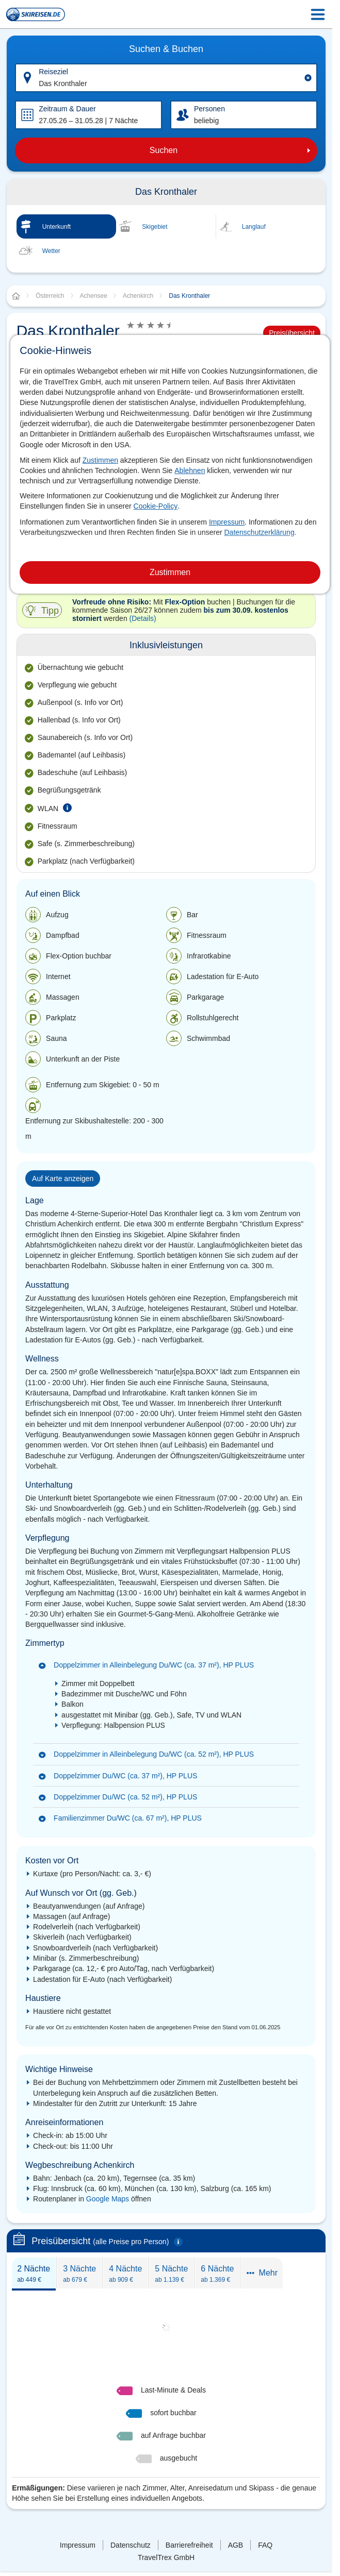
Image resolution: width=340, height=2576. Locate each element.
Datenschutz (130, 2545)
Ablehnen (189, 470)
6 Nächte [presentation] (217, 2273)
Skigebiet (154, 226)
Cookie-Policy (156, 506)
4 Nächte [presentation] (125, 2273)
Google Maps (107, 2199)
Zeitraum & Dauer (67, 109)
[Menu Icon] (318, 14)
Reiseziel (53, 72)
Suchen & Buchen (166, 49)
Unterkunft (56, 226)
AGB (236, 2545)
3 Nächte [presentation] (79, 2273)
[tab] (34, 2273)
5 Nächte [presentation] (171, 2273)
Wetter (51, 251)
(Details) (142, 618)
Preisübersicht (292, 333)
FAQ (265, 2545)
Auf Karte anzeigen (62, 1178)
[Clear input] (308, 78)
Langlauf (254, 226)
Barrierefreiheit (189, 2545)
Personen (209, 109)
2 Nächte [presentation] (33, 2273)
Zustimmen (100, 460)
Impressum (227, 522)
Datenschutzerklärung (259, 532)
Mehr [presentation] (262, 2272)
